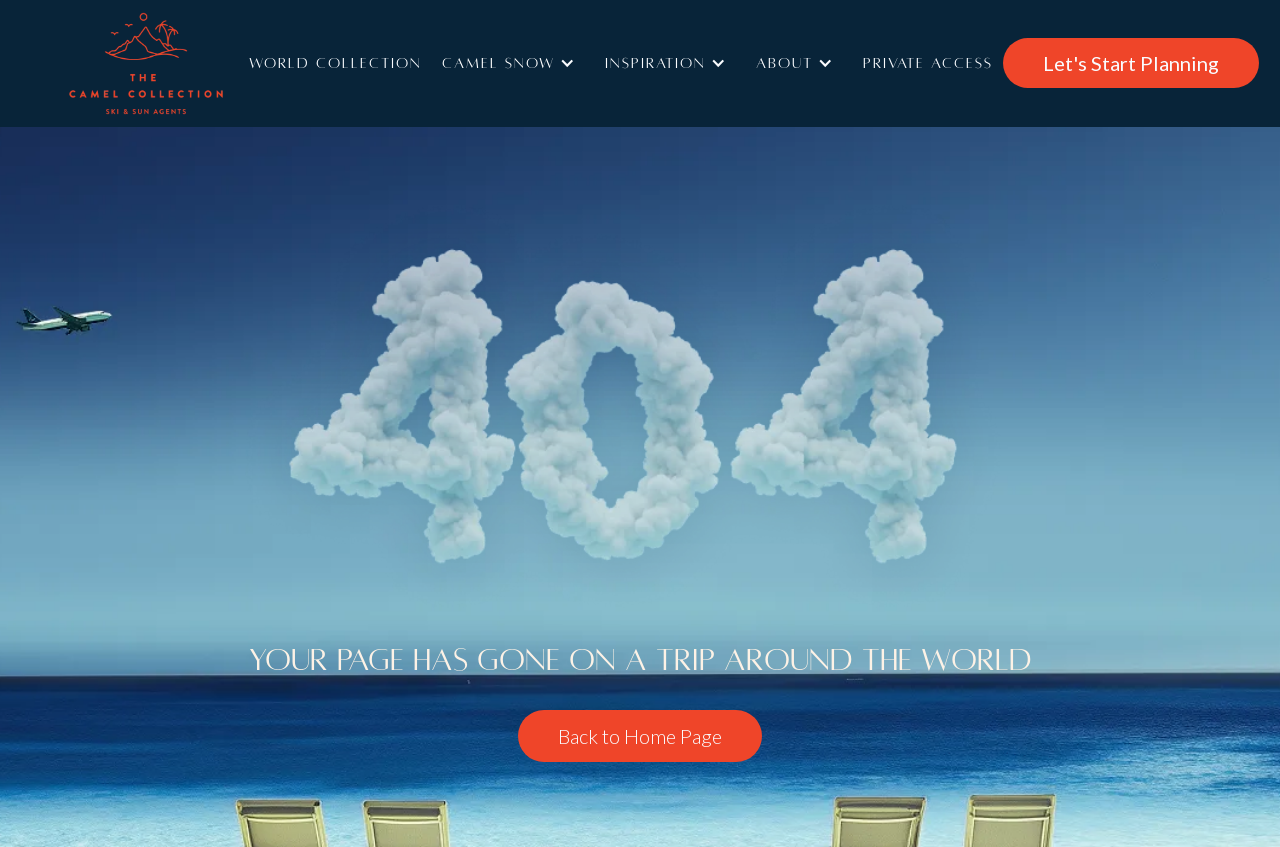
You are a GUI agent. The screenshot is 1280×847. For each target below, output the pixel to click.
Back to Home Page (640, 736)
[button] (513, 63)
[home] (175, 63)
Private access (928, 63)
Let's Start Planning (1131, 63)
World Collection (335, 63)
